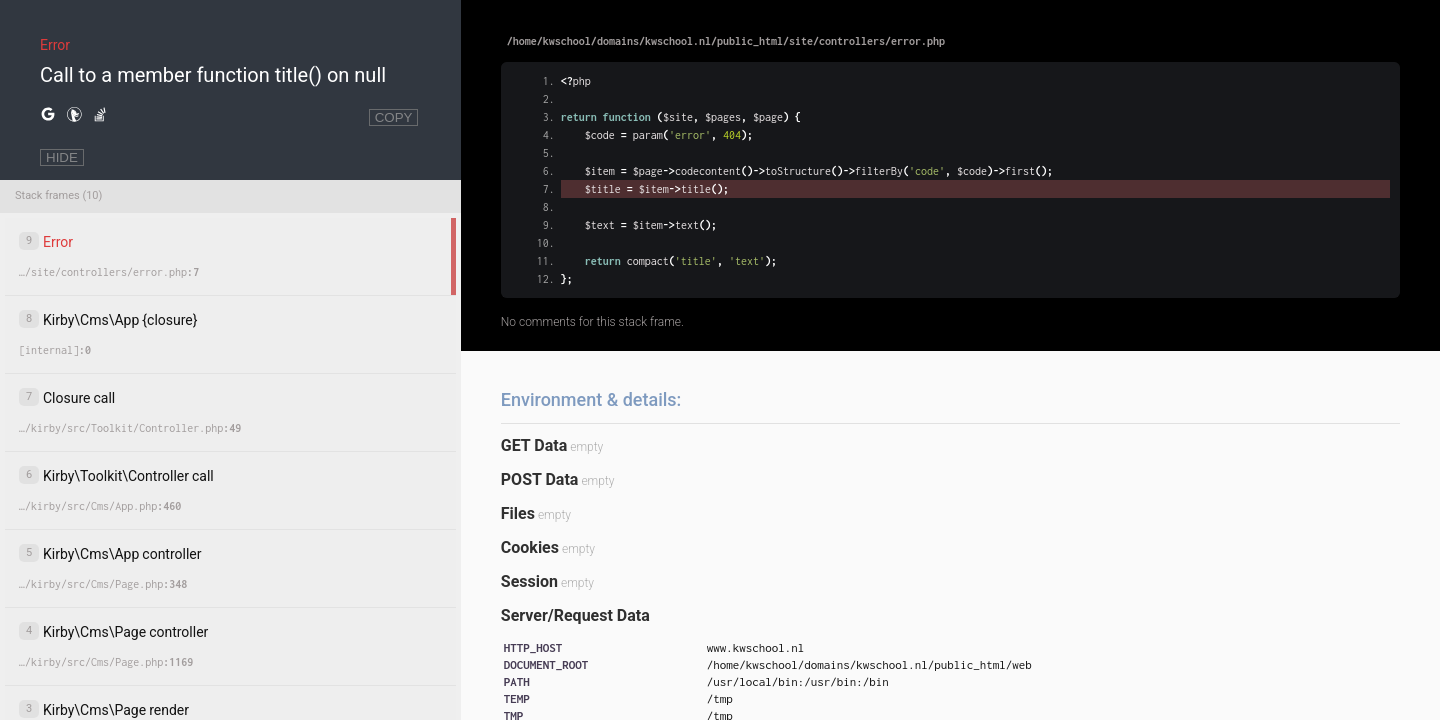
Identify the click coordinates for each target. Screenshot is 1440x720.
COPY (394, 117)
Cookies (530, 547)
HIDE (62, 157)
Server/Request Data (575, 615)
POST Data (540, 479)
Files (518, 513)
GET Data (534, 445)
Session (529, 581)
